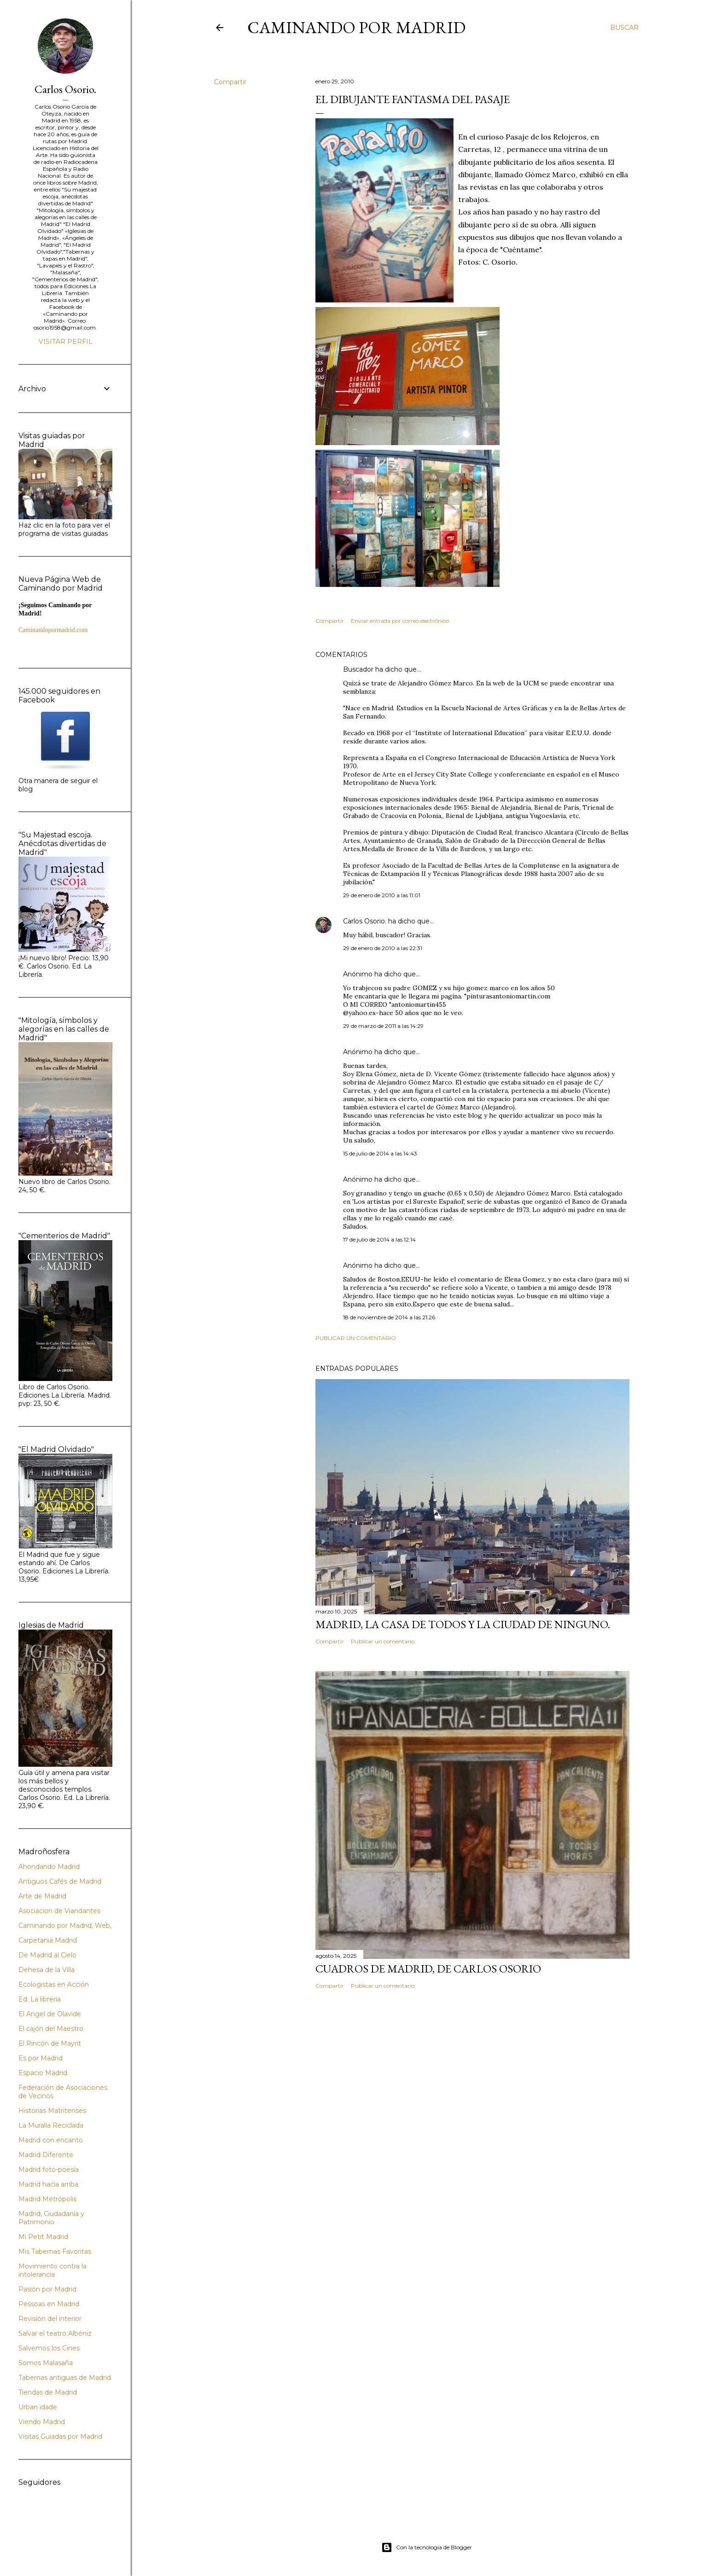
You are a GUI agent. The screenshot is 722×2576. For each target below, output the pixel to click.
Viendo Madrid (41, 2422)
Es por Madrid (40, 2058)
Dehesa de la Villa (46, 1970)
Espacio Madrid (42, 2073)
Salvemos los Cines (49, 2348)
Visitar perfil (66, 341)
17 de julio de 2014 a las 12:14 (379, 1239)
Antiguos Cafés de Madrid (59, 1881)
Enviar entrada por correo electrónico (400, 620)
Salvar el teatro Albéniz (55, 2333)
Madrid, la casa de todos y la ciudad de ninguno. (462, 1624)
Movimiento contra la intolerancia (52, 2270)
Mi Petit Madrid (43, 2237)
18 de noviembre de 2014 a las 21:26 (389, 1317)
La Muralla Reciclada (50, 2125)
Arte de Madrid (42, 1896)
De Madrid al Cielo (47, 1955)
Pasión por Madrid (47, 2289)
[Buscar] (624, 28)
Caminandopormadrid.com (52, 630)
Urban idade (37, 2407)
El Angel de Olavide (49, 2014)
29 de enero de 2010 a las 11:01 (381, 895)
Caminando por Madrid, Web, (64, 1925)
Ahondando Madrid (49, 1866)
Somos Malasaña (45, 2363)
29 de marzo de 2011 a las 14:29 (383, 1025)
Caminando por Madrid (356, 27)
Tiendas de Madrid (47, 2392)
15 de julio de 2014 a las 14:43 (380, 1153)
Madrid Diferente (45, 2155)
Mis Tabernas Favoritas (54, 2251)
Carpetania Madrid (47, 1940)
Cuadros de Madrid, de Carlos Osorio (428, 1968)
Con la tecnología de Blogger (426, 2547)
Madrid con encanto (50, 2140)
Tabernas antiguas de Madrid (64, 2377)
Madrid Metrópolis (47, 2199)
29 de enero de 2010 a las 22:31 (382, 948)
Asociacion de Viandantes (59, 1911)
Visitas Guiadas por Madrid (60, 2436)
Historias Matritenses (52, 2110)
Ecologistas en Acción (53, 1984)
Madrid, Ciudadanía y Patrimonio (51, 2218)
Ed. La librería (39, 1999)
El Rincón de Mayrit (49, 2043)
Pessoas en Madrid (48, 2304)
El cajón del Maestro (50, 2029)
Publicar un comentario (355, 1337)
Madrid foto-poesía (48, 2169)
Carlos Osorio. (364, 921)
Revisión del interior (50, 2319)
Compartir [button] (230, 82)
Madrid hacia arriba (48, 2184)
